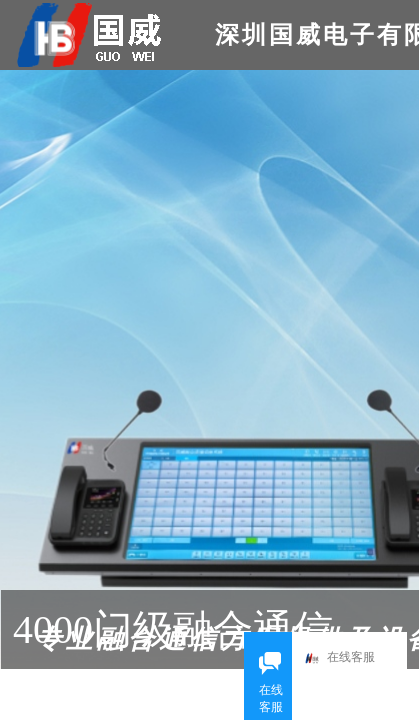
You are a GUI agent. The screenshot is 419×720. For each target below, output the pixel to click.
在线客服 (345, 658)
